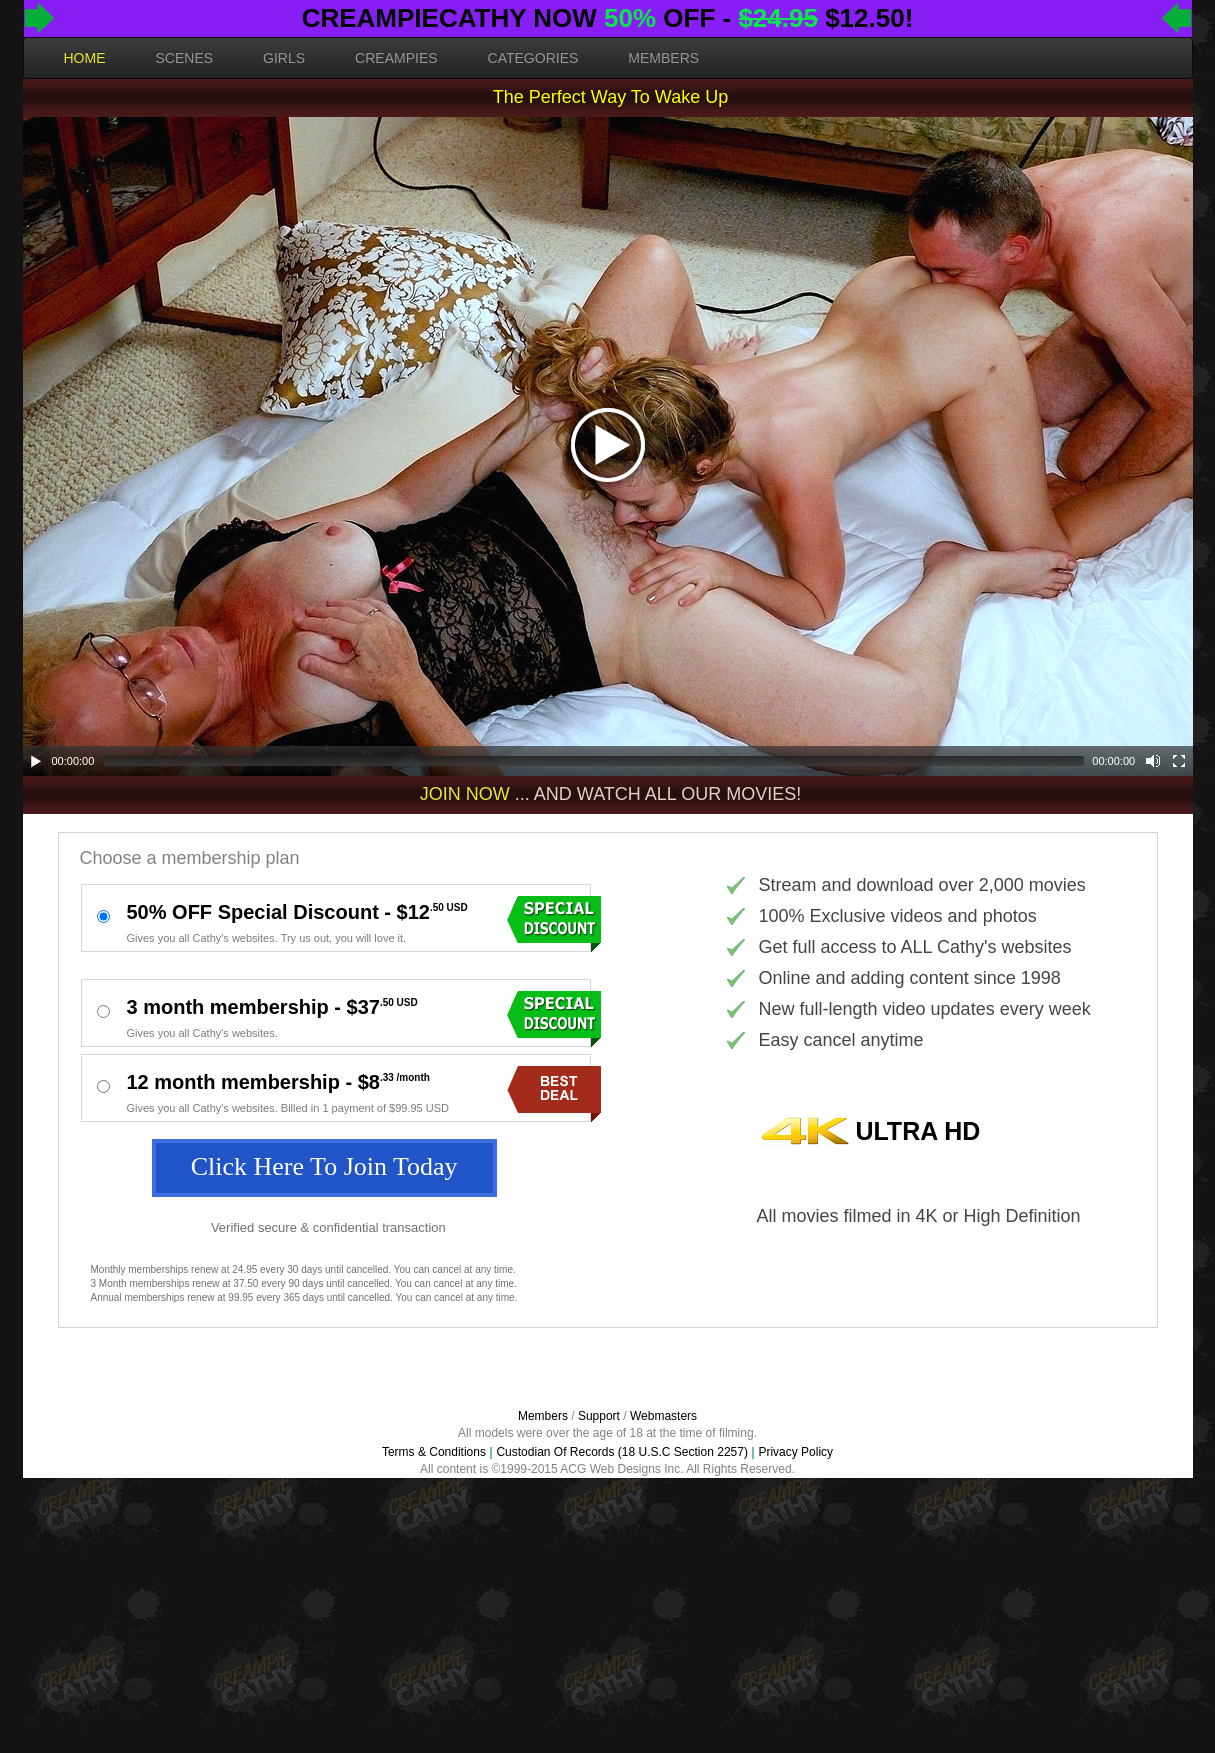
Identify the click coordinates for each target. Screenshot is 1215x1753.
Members (543, 1416)
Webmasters (663, 1416)
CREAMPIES (396, 58)
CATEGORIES (533, 58)
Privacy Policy (795, 1452)
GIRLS (284, 58)
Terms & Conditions (434, 1452)
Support (599, 1416)
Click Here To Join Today (324, 1166)
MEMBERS (663, 58)
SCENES (185, 58)
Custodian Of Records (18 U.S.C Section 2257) (621, 1452)
